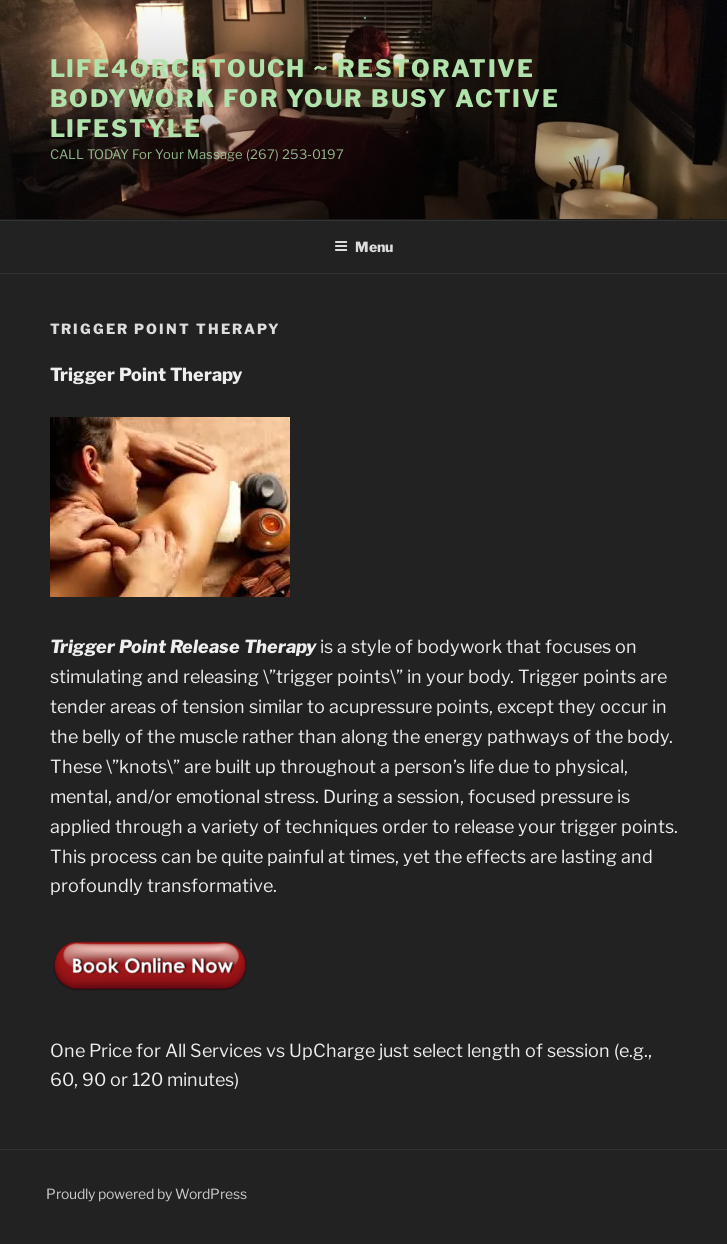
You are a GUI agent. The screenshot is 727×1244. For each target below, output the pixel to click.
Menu (363, 246)
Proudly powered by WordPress (146, 1193)
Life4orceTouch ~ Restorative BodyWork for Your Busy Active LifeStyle (305, 98)
